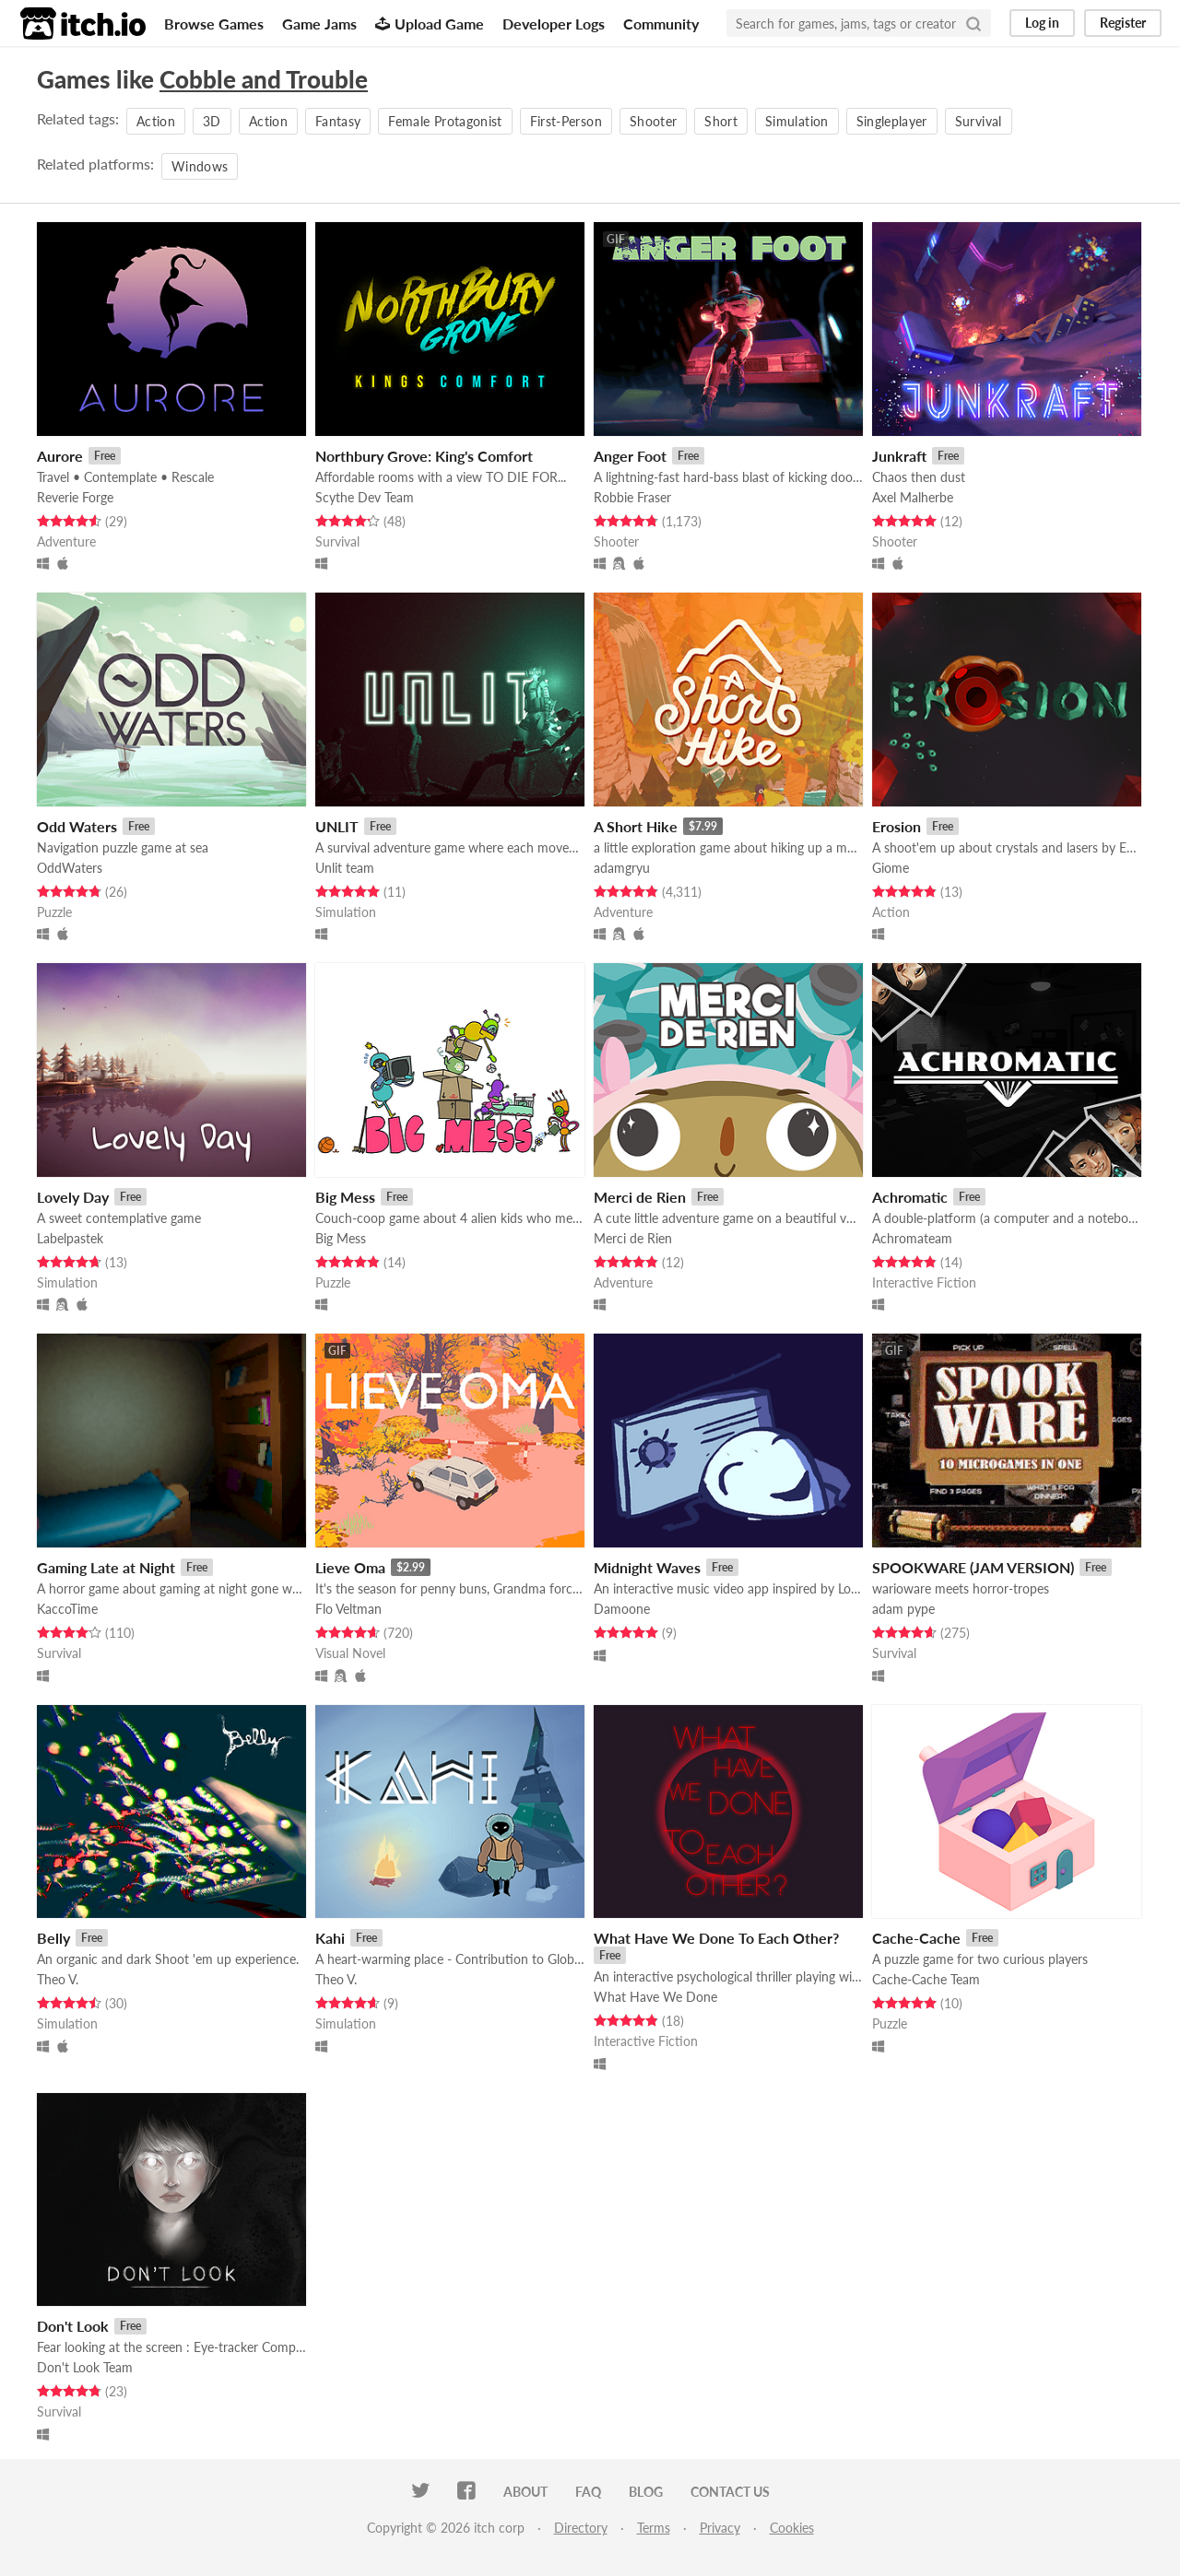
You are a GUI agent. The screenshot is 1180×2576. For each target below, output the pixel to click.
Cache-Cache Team (926, 1979)
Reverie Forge (75, 497)
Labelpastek (70, 1238)
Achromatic (910, 1197)
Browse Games (214, 23)
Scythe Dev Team (364, 497)
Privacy (720, 2527)
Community (661, 23)
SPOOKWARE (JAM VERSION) (973, 1567)
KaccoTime (67, 1609)
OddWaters (69, 868)
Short (721, 121)
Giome (890, 868)
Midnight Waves (647, 1567)
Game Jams (319, 23)
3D (212, 121)
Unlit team (344, 868)
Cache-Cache (916, 1938)
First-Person (566, 121)
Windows (199, 166)
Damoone (622, 1609)
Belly (53, 1938)
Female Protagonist (445, 121)
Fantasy (337, 121)
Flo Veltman (348, 1609)
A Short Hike (636, 826)
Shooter (653, 121)
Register (1123, 22)
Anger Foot (630, 456)
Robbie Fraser (632, 497)
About (525, 2492)
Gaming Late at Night (106, 1567)
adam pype (903, 1609)
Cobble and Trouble (263, 79)
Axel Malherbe (912, 497)
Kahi (330, 1938)
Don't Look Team (85, 2367)
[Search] (973, 23)
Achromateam (912, 1238)
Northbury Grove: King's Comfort (424, 456)
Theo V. (57, 1979)
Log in (1042, 22)
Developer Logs (553, 23)
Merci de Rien (640, 1197)
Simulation (797, 121)
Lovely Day (73, 1197)
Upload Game (429, 23)
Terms (653, 2527)
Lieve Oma (350, 1567)
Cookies (792, 2527)
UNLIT (337, 826)
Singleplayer (891, 121)
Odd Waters (77, 826)
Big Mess (345, 1197)
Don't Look (73, 2326)
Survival (978, 121)
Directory (581, 2527)
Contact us (730, 2492)
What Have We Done (655, 1997)
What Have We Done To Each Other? (716, 1938)
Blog (646, 2492)
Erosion (896, 826)
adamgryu (622, 868)
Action (155, 121)
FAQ (588, 2492)
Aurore (60, 456)
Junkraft (899, 456)
